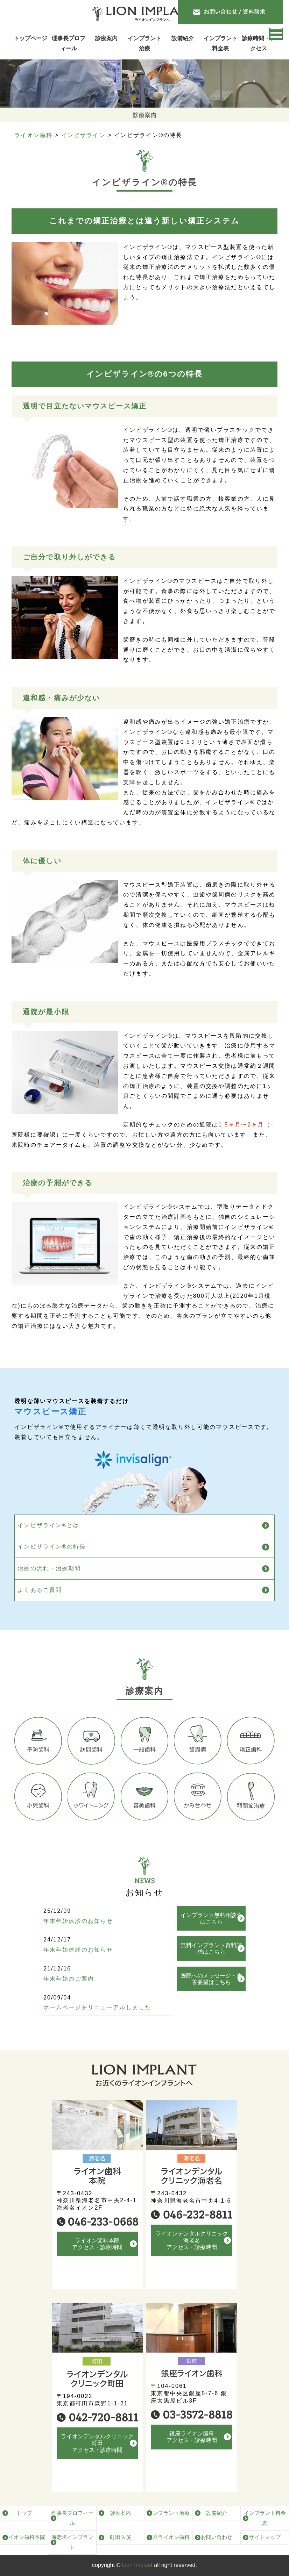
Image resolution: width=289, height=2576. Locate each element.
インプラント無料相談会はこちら (211, 1944)
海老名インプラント (72, 2542)
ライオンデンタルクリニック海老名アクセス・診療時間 (191, 2253)
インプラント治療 (144, 43)
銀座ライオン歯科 (169, 2537)
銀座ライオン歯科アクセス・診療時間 (192, 2449)
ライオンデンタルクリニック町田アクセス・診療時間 (97, 2456)
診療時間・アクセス (258, 43)
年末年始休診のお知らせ (78, 1934)
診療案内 (106, 38)
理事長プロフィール (68, 43)
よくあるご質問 (39, 1603)
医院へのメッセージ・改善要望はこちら (211, 2004)
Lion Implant (137, 2565)
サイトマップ (265, 2537)
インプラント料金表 (220, 43)
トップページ (30, 38)
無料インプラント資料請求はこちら (211, 1974)
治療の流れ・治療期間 (49, 1581)
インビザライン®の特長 (51, 1559)
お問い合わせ (216, 2537)
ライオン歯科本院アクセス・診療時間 (97, 2256)
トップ (24, 2513)
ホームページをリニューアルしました (97, 2020)
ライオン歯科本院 (24, 2537)
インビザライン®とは (48, 1538)
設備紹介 (182, 38)
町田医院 (120, 2537)
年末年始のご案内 (68, 1991)
